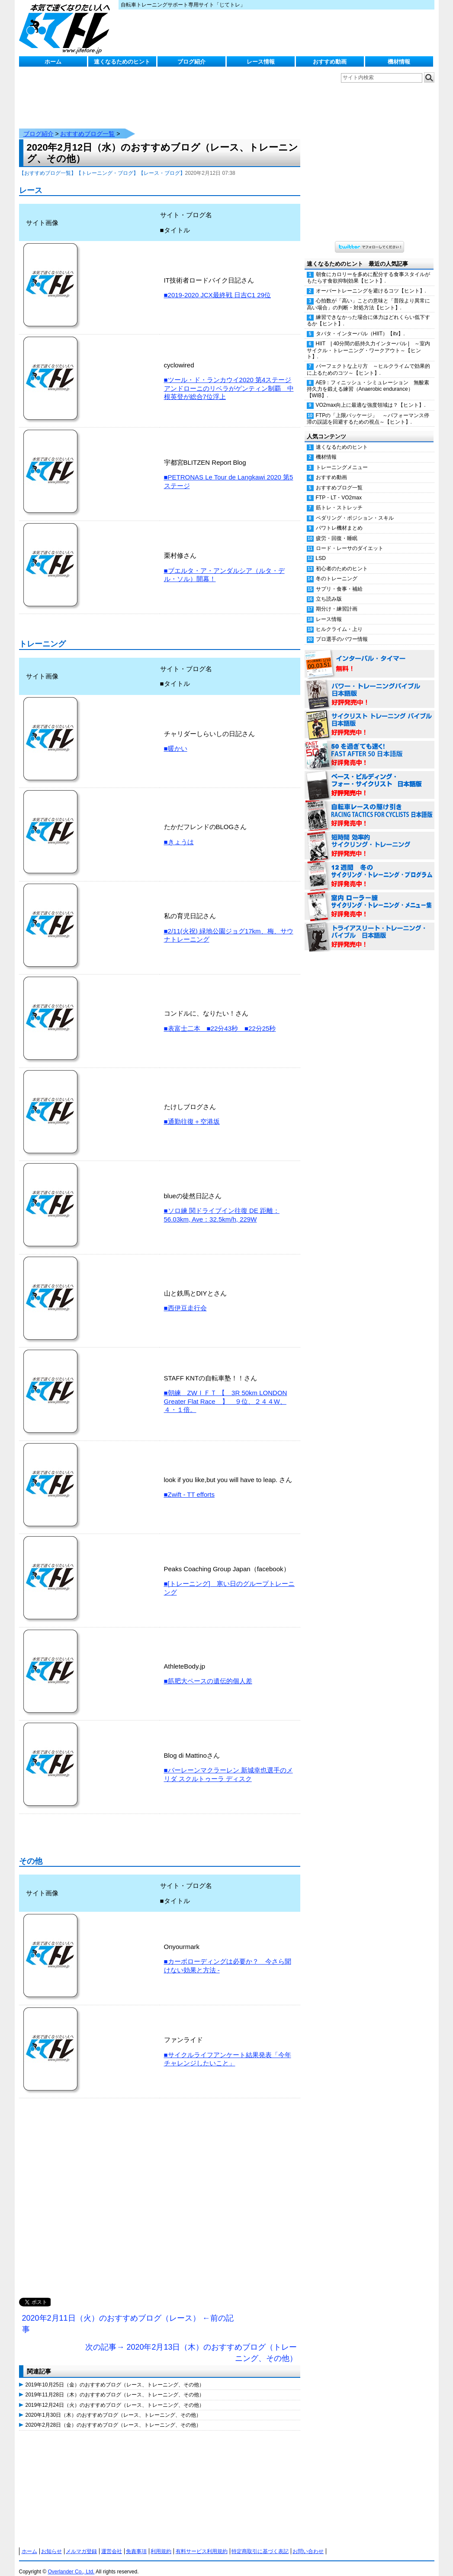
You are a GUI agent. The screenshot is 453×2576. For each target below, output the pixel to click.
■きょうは (179, 833)
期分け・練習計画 (336, 600)
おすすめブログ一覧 (87, 125)
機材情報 (399, 61)
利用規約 (161, 2543)
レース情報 (261, 61)
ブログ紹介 (191, 61)
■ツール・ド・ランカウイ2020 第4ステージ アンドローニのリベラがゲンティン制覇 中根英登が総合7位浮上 (229, 379)
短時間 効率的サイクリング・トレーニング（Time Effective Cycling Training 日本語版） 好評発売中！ (369, 837)
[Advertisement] (159, 2198)
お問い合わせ (308, 2543)
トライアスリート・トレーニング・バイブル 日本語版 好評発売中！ (369, 928)
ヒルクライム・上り (339, 620)
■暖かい (175, 739)
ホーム (53, 61)
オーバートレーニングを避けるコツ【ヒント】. (371, 282)
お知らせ (51, 2543)
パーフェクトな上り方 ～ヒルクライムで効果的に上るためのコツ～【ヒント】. (368, 360)
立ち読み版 (329, 590)
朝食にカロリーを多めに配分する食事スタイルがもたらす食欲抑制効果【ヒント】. (368, 269)
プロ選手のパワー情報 (342, 630)
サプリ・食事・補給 (339, 580)
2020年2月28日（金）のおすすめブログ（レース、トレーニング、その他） (114, 2416)
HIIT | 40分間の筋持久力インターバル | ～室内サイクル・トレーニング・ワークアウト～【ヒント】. (369, 341)
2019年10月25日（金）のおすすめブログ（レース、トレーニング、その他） (115, 2376)
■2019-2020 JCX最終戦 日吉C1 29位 (217, 286)
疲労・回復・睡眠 (336, 530)
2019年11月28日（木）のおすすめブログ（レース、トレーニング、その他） (115, 2386)
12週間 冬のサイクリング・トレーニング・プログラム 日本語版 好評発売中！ (369, 867)
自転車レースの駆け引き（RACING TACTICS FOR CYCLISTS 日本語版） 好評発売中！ (369, 807)
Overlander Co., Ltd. (71, 2563)
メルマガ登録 (81, 2543)
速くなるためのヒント (122, 61)
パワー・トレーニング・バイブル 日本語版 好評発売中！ (369, 686)
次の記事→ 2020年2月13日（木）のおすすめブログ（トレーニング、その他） (191, 2344)
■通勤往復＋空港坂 (192, 1112)
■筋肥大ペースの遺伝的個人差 (208, 1672)
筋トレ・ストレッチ (339, 499)
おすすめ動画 (330, 61)
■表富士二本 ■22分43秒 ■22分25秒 (220, 1019)
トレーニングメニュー (342, 459)
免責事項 (136, 2543)
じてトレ (66, 28)
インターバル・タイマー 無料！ (369, 655)
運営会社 (111, 2543)
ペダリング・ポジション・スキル (355, 509)
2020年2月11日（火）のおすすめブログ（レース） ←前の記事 (128, 2315)
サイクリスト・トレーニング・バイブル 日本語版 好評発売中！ (369, 716)
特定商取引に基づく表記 (260, 2543)
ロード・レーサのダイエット (349, 540)
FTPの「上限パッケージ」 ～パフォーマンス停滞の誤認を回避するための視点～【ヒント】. (368, 410)
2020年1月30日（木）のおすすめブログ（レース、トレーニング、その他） (114, 2406)
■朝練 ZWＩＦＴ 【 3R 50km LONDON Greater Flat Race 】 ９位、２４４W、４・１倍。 (225, 1392)
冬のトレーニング (336, 570)
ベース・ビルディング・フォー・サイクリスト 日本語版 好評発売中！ (369, 777)
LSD (321, 550)
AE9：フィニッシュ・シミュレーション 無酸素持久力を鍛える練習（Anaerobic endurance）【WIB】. (368, 380)
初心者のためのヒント (342, 560)
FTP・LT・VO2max (339, 489)
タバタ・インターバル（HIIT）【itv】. (360, 325)
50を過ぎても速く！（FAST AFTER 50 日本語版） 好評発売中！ (369, 746)
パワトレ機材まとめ (339, 519)
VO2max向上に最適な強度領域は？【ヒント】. (371, 396)
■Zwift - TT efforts (189, 1485)
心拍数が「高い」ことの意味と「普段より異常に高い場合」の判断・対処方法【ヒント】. (368, 295)
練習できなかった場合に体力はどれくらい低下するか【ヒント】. (368, 312)
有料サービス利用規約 (202, 2543)
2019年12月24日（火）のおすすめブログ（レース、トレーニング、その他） (115, 2396)
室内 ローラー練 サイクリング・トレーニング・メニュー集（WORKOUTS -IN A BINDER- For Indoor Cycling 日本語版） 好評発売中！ (369, 898)
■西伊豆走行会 (185, 1299)
